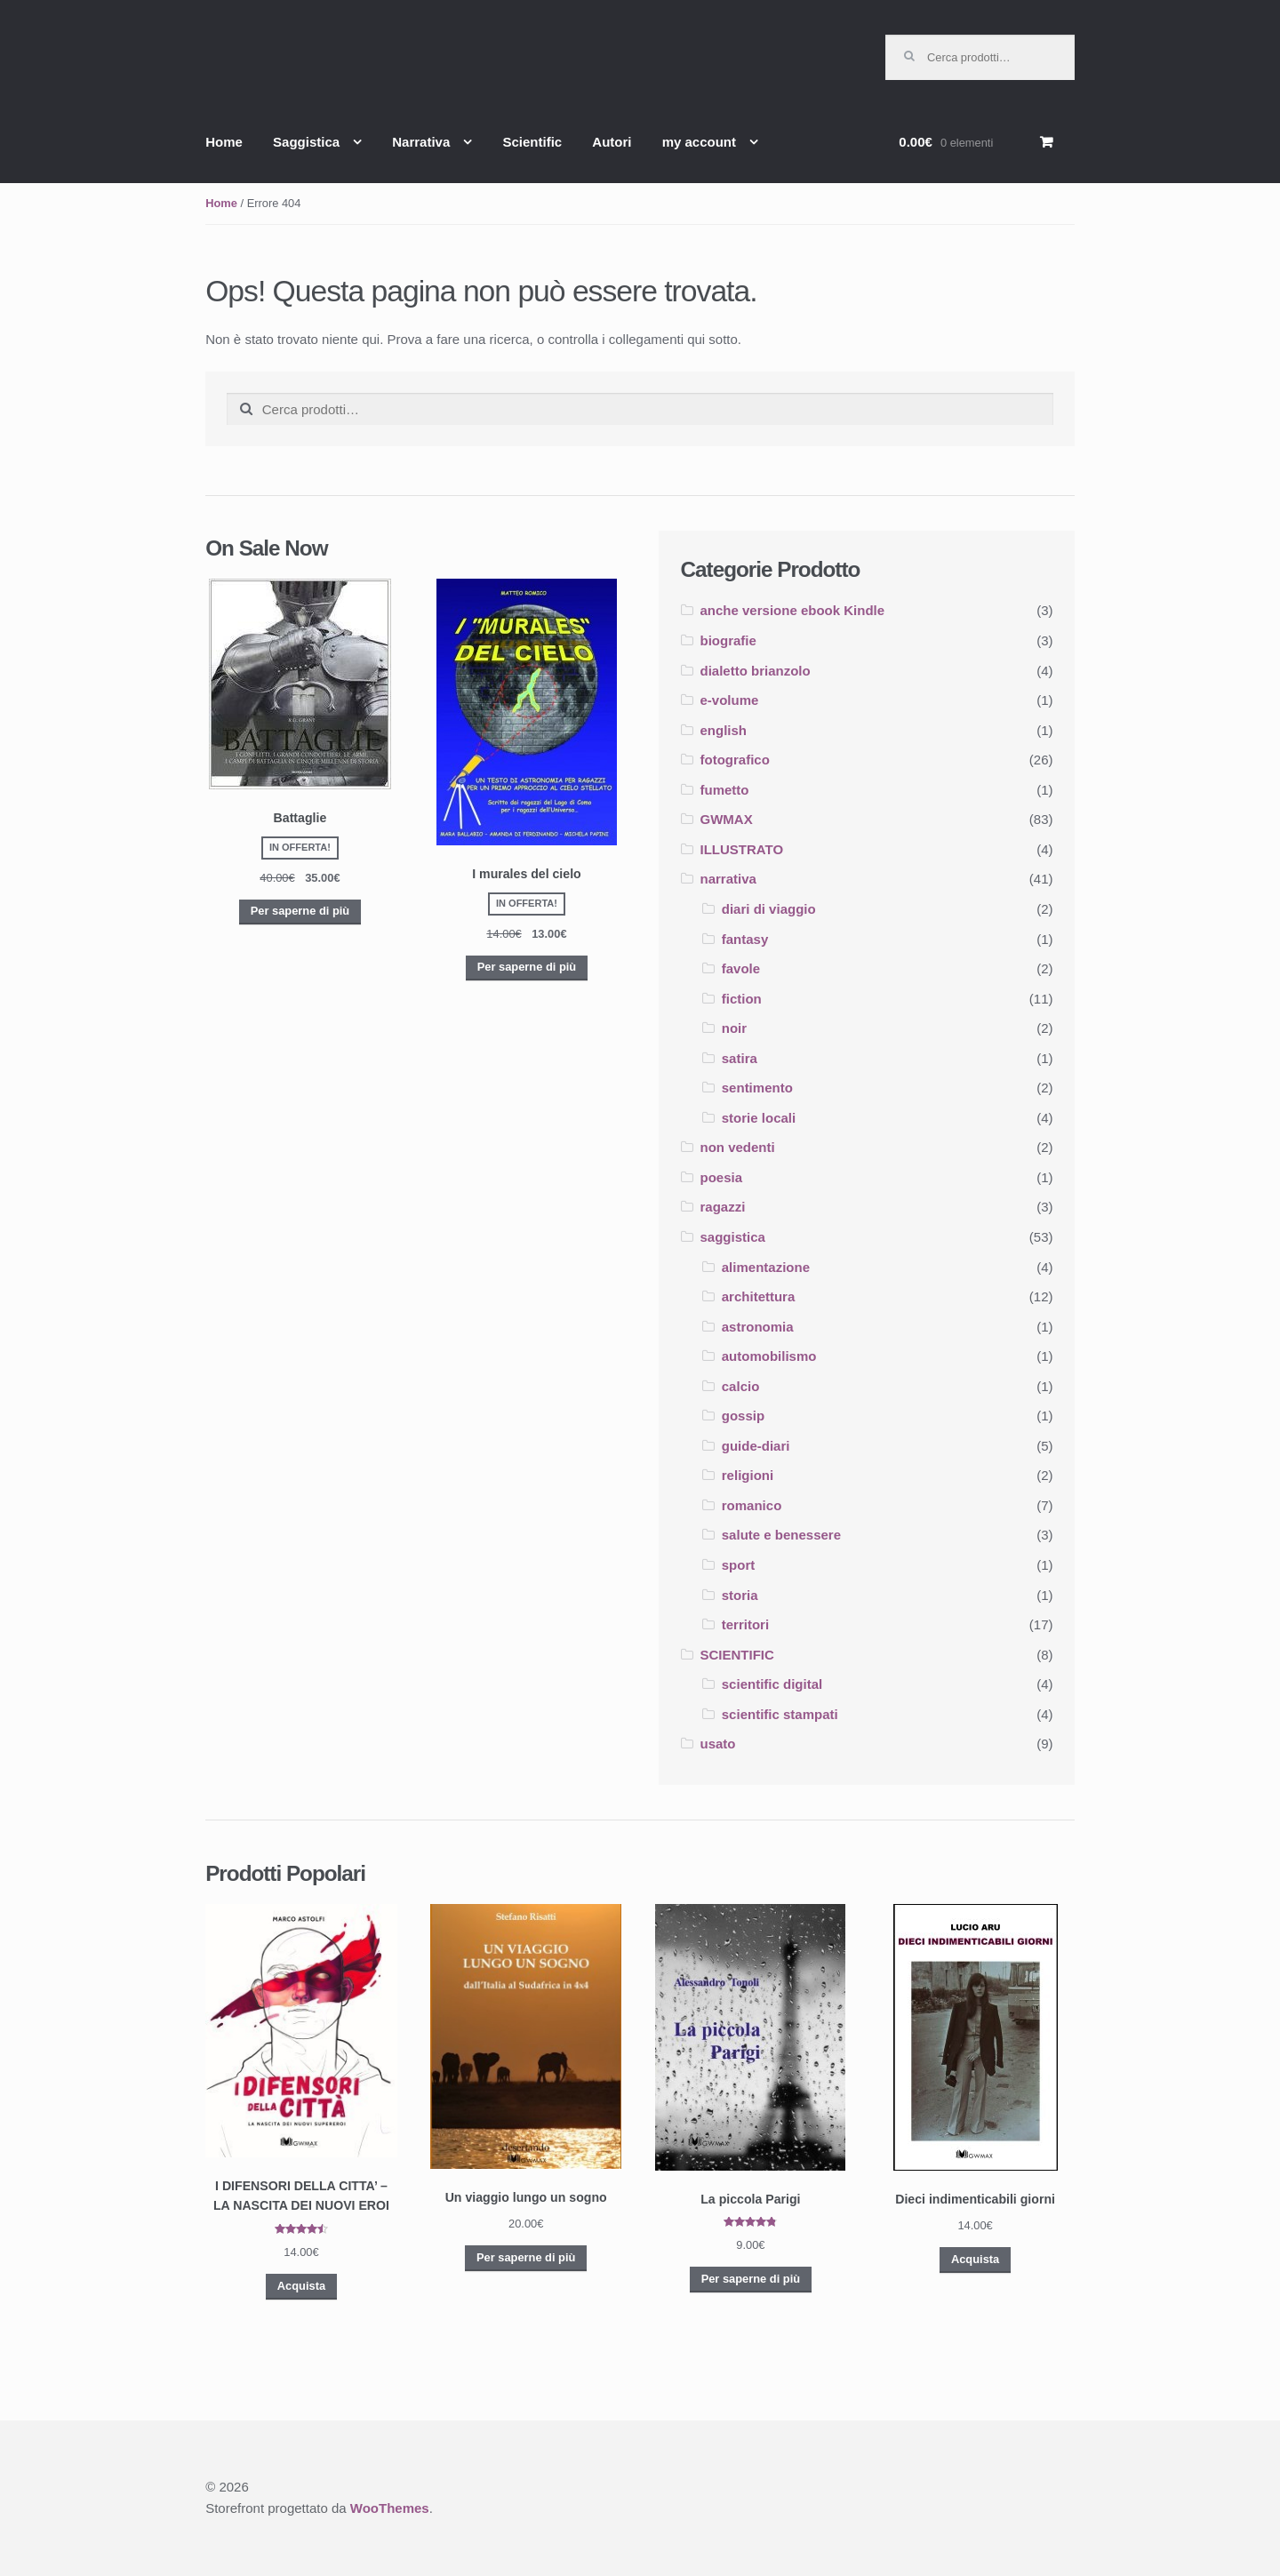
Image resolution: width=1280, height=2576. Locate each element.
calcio (741, 1386)
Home (224, 141)
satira (739, 1058)
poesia (721, 1177)
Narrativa (421, 141)
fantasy (745, 939)
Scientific (532, 141)
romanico (752, 1505)
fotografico (735, 759)
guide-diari (756, 1445)
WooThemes (389, 2508)
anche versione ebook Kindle (792, 610)
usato (718, 1743)
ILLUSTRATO (742, 849)
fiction (742, 998)
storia (740, 1595)
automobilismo (769, 1356)
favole (741, 968)
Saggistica (306, 141)
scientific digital (772, 1684)
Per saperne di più (300, 910)
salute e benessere (781, 1534)
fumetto (724, 789)
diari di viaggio (769, 908)
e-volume (729, 700)
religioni (747, 1475)
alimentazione (766, 1267)
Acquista (301, 2285)
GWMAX (726, 819)
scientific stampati (780, 1714)
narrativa (728, 878)
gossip (743, 1415)
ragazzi (723, 1206)
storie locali (759, 1117)
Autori (611, 141)
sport (739, 1564)
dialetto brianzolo (755, 670)
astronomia (758, 1326)
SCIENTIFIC (737, 1654)
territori (745, 1624)
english (724, 730)
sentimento (757, 1087)
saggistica (732, 1236)
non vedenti (737, 1147)
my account (699, 141)
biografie (728, 640)
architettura (759, 1296)
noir (734, 1028)
